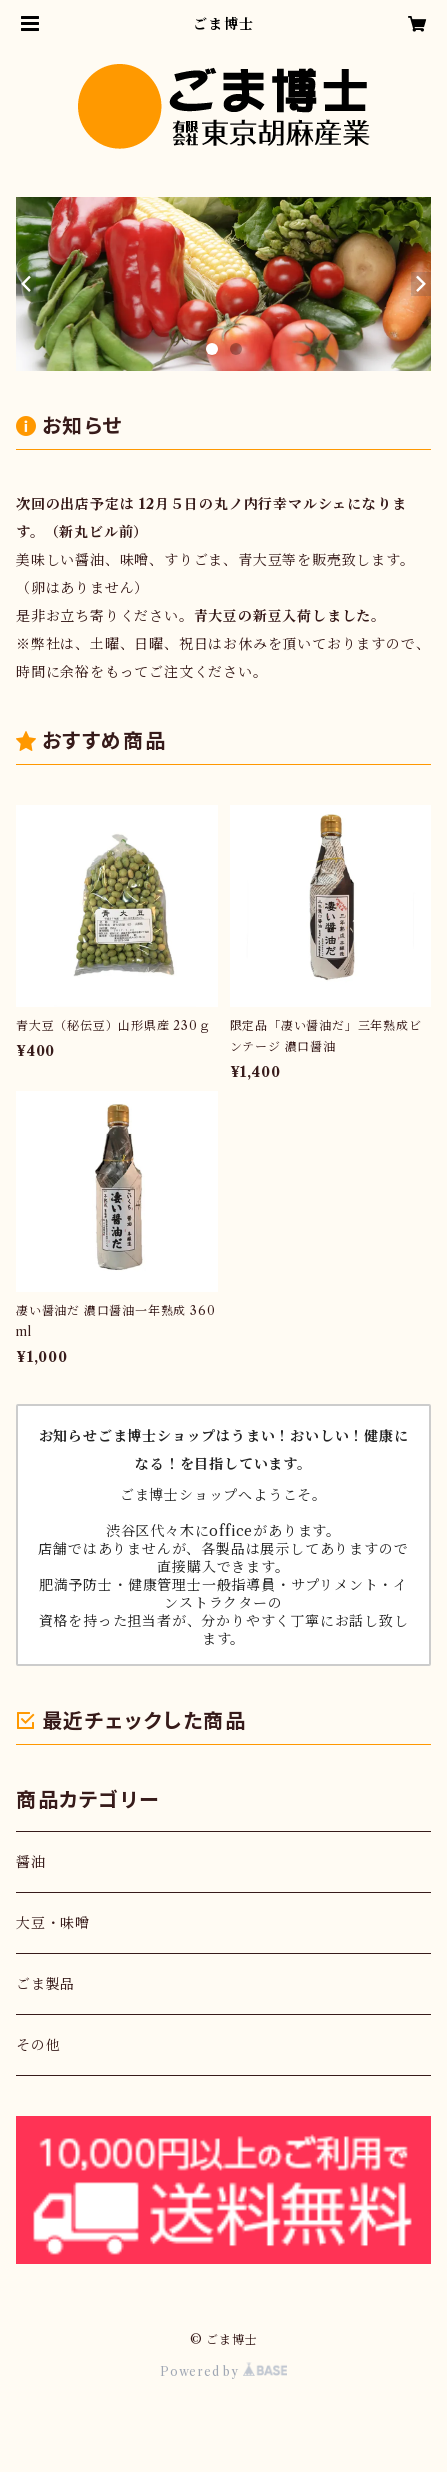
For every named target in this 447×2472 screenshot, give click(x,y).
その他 (38, 2045)
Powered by (223, 2371)
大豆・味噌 (53, 1923)
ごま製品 (45, 1984)
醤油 (31, 1862)
